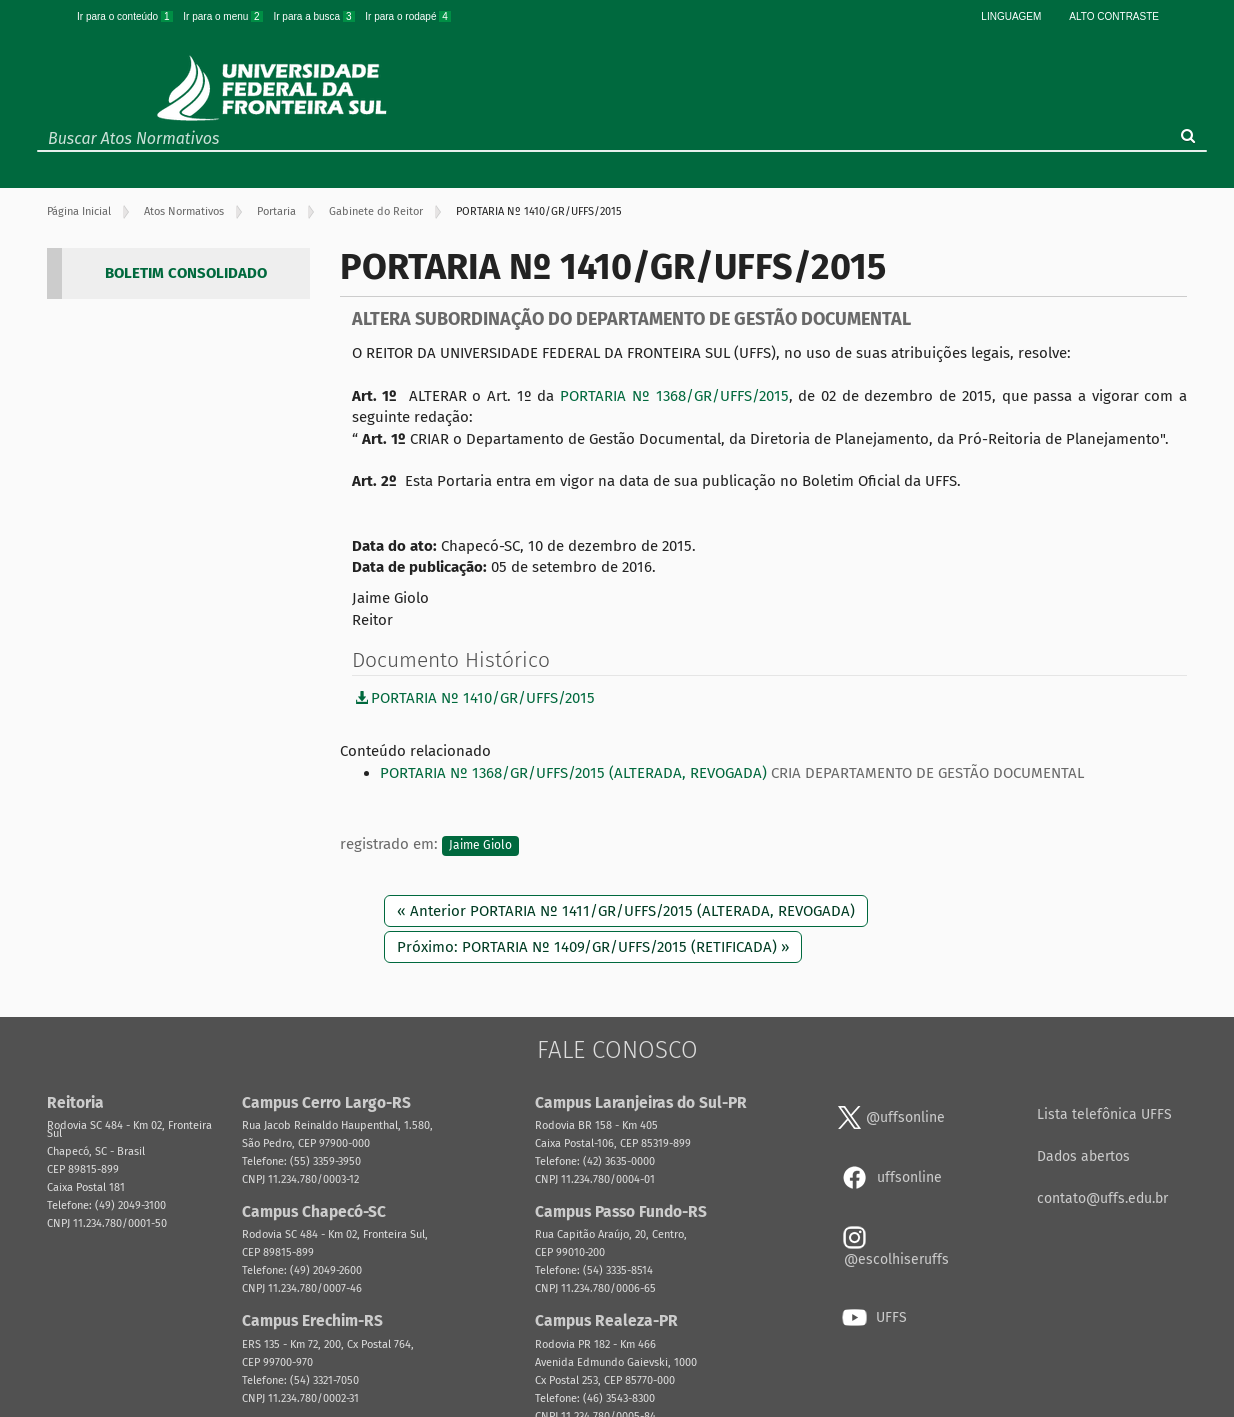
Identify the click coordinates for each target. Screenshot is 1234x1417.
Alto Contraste (1114, 16)
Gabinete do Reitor (376, 211)
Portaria (276, 211)
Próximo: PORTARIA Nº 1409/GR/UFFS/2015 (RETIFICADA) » (593, 947)
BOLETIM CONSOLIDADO (186, 273)
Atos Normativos (184, 211)
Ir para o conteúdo (126, 16)
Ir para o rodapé (408, 16)
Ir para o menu (224, 16)
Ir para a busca (315, 16)
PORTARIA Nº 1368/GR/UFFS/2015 (674, 396)
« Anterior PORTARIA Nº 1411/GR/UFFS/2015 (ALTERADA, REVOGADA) (626, 911)
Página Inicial (79, 211)
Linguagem (1011, 16)
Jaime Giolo (480, 845)
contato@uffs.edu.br (1102, 1198)
